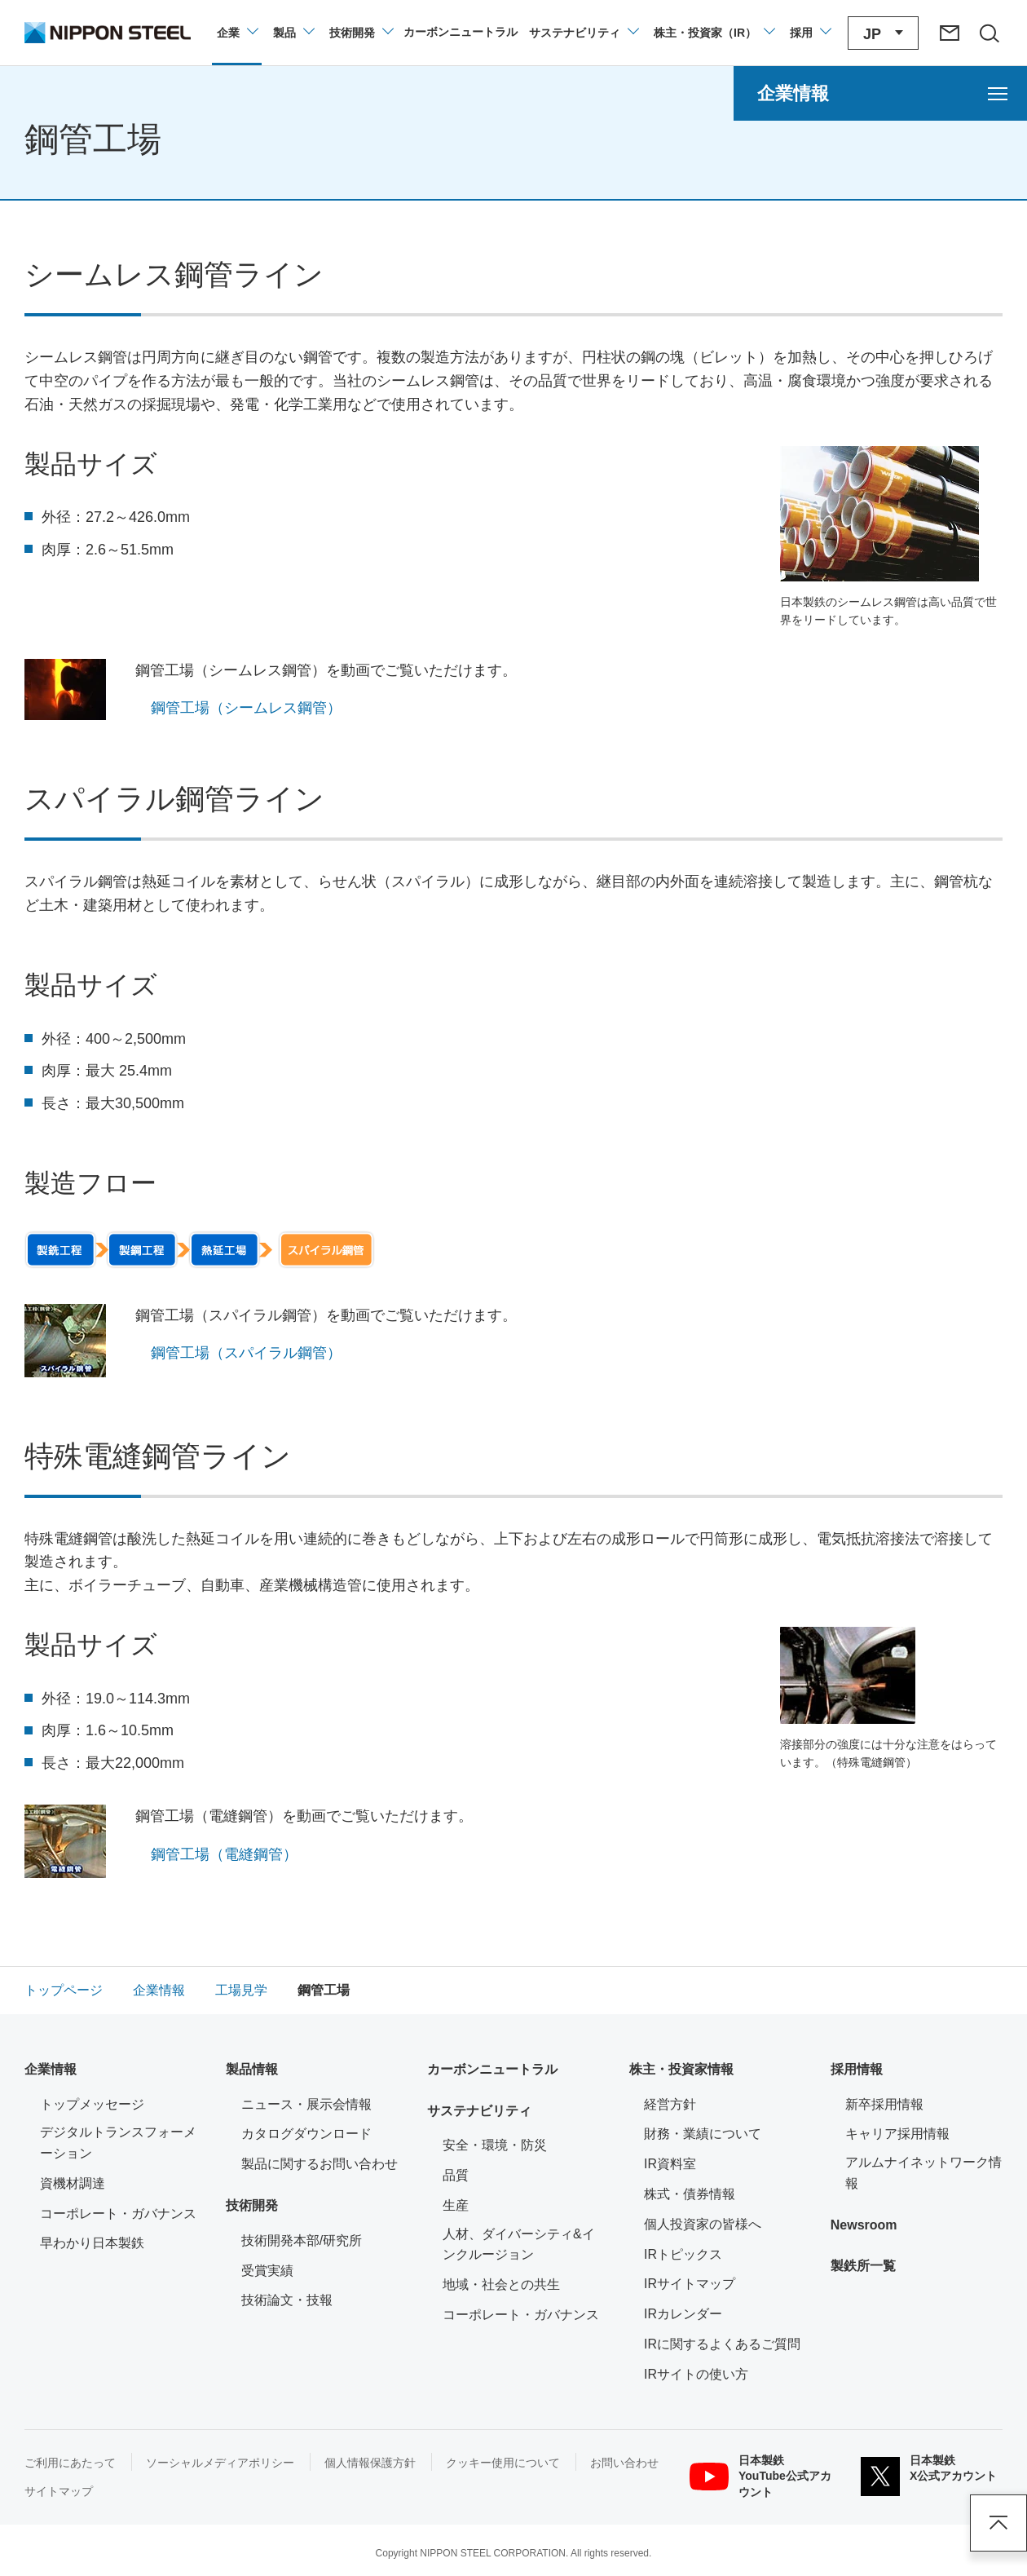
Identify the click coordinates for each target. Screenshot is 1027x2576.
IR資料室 (670, 2164)
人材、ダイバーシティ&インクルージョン (519, 2244)
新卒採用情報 (884, 2104)
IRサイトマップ (689, 2284)
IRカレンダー (683, 2314)
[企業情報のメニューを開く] (880, 93)
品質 (456, 2175)
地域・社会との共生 (501, 2284)
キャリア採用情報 (897, 2134)
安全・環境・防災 (495, 2145)
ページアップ (998, 2523)
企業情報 (50, 2069)
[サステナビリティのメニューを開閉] (583, 32)
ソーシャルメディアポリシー (220, 2462)
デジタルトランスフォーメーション (118, 2142)
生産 (456, 2205)
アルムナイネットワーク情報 (924, 2172)
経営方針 (670, 2104)
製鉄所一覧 (863, 2266)
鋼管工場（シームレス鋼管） (246, 708)
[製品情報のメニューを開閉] (293, 32)
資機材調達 (72, 2183)
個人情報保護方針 (370, 2462)
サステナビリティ (479, 2111)
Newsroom (864, 2225)
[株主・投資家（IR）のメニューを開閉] (713, 32)
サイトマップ (58, 2491)
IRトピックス (683, 2254)
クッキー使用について (503, 2462)
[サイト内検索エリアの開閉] (988, 32)
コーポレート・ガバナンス (118, 2213)
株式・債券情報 (689, 2194)
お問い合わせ (624, 2462)
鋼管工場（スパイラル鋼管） (246, 1353)
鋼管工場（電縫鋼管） (224, 1854)
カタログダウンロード (306, 2134)
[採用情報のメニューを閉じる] (810, 32)
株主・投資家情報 (681, 2069)
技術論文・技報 (287, 2300)
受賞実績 (267, 2271)
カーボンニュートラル (492, 2069)
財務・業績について (702, 2134)
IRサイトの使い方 (696, 2374)
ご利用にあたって (70, 2462)
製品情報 (252, 2069)
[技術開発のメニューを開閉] (360, 32)
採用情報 (857, 2069)
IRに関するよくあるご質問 (722, 2344)
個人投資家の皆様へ (702, 2224)
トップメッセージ (92, 2104)
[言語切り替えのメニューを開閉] (883, 33)
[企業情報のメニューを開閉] (237, 32)
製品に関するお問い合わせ (319, 2164)
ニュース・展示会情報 (306, 2104)
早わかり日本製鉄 (92, 2243)
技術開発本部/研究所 (301, 2240)
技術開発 (252, 2205)
